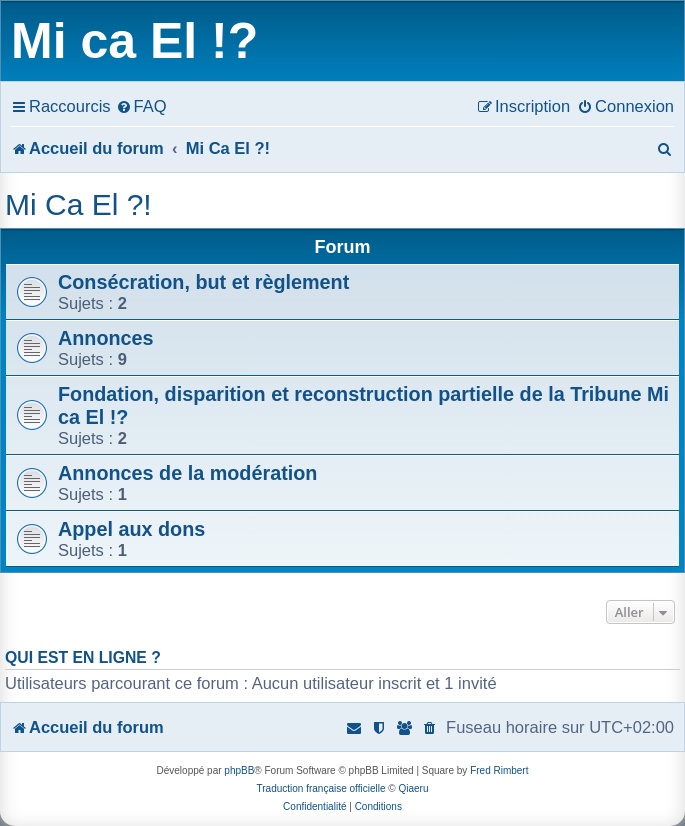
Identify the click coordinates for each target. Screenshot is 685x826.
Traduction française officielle (321, 788)
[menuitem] (141, 106)
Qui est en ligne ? (83, 657)
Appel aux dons (131, 529)
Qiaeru (413, 788)
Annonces (106, 338)
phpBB (239, 770)
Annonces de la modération (187, 473)
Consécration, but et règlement (203, 282)
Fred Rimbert (499, 770)
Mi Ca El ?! (78, 204)
